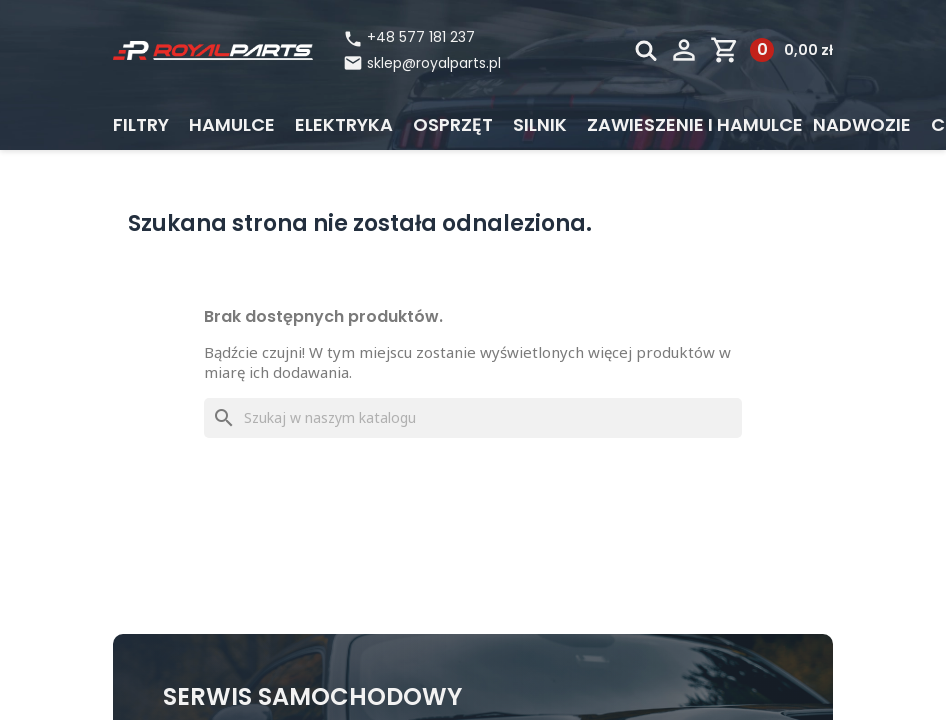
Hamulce (232, 124)
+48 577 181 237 (409, 37)
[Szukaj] (473, 418)
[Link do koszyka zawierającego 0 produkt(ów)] (771, 50)
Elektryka (344, 124)
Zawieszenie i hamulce (695, 124)
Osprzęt (453, 124)
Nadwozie (862, 124)
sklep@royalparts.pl (434, 63)
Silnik (540, 124)
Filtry (141, 124)
